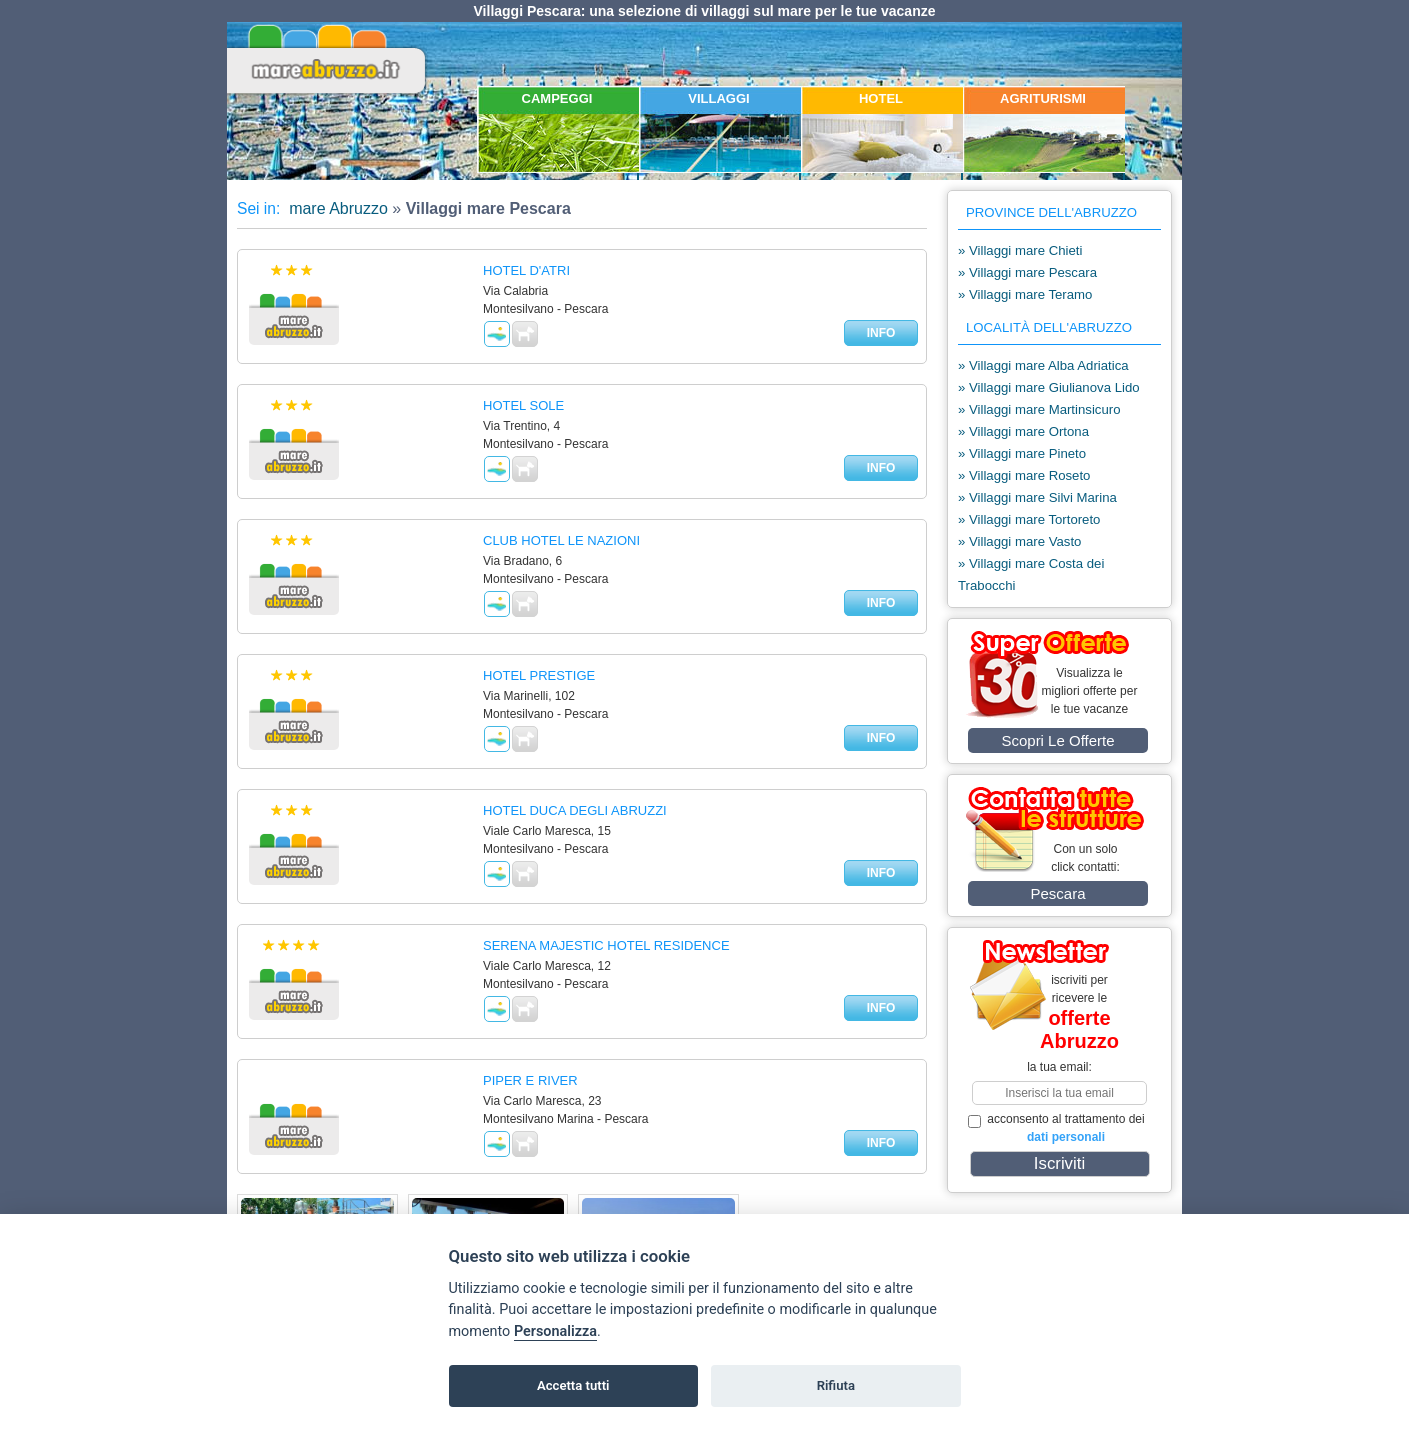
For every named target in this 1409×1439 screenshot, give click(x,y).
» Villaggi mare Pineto (1022, 453)
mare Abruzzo (336, 208)
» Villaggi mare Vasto (1019, 541)
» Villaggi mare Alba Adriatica (1043, 365)
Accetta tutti (573, 1385)
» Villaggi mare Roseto (1024, 475)
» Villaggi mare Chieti (1020, 250)
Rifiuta (836, 1385)
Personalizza (555, 1331)
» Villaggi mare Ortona (1023, 431)
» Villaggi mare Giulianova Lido (1049, 387)
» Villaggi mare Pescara (1027, 272)
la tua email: (1059, 1067)
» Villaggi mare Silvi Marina (1037, 497)
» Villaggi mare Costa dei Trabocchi (1031, 574)
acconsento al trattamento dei (1056, 1128)
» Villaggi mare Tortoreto (1029, 519)
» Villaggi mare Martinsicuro (1039, 409)
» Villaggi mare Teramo (1025, 294)
